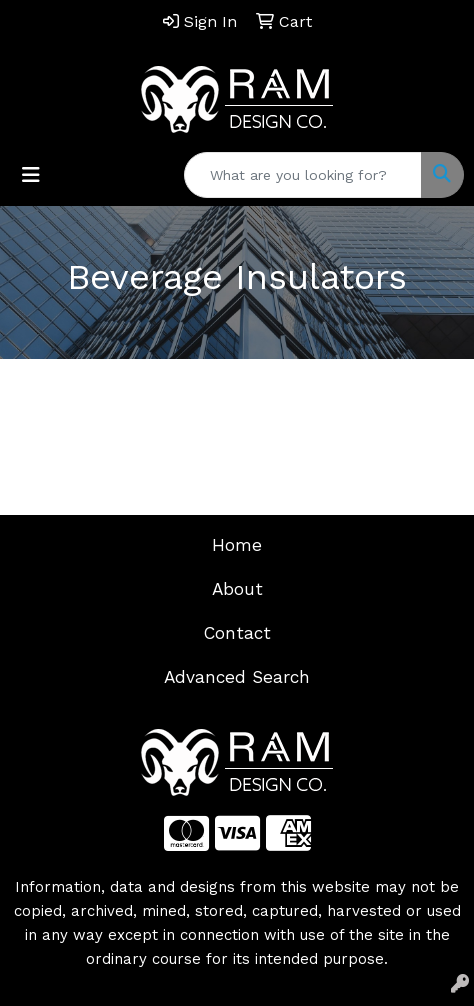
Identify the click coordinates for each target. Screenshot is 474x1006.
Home (237, 545)
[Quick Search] (303, 175)
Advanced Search (237, 677)
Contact (237, 633)
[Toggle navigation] (31, 175)
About (237, 589)
